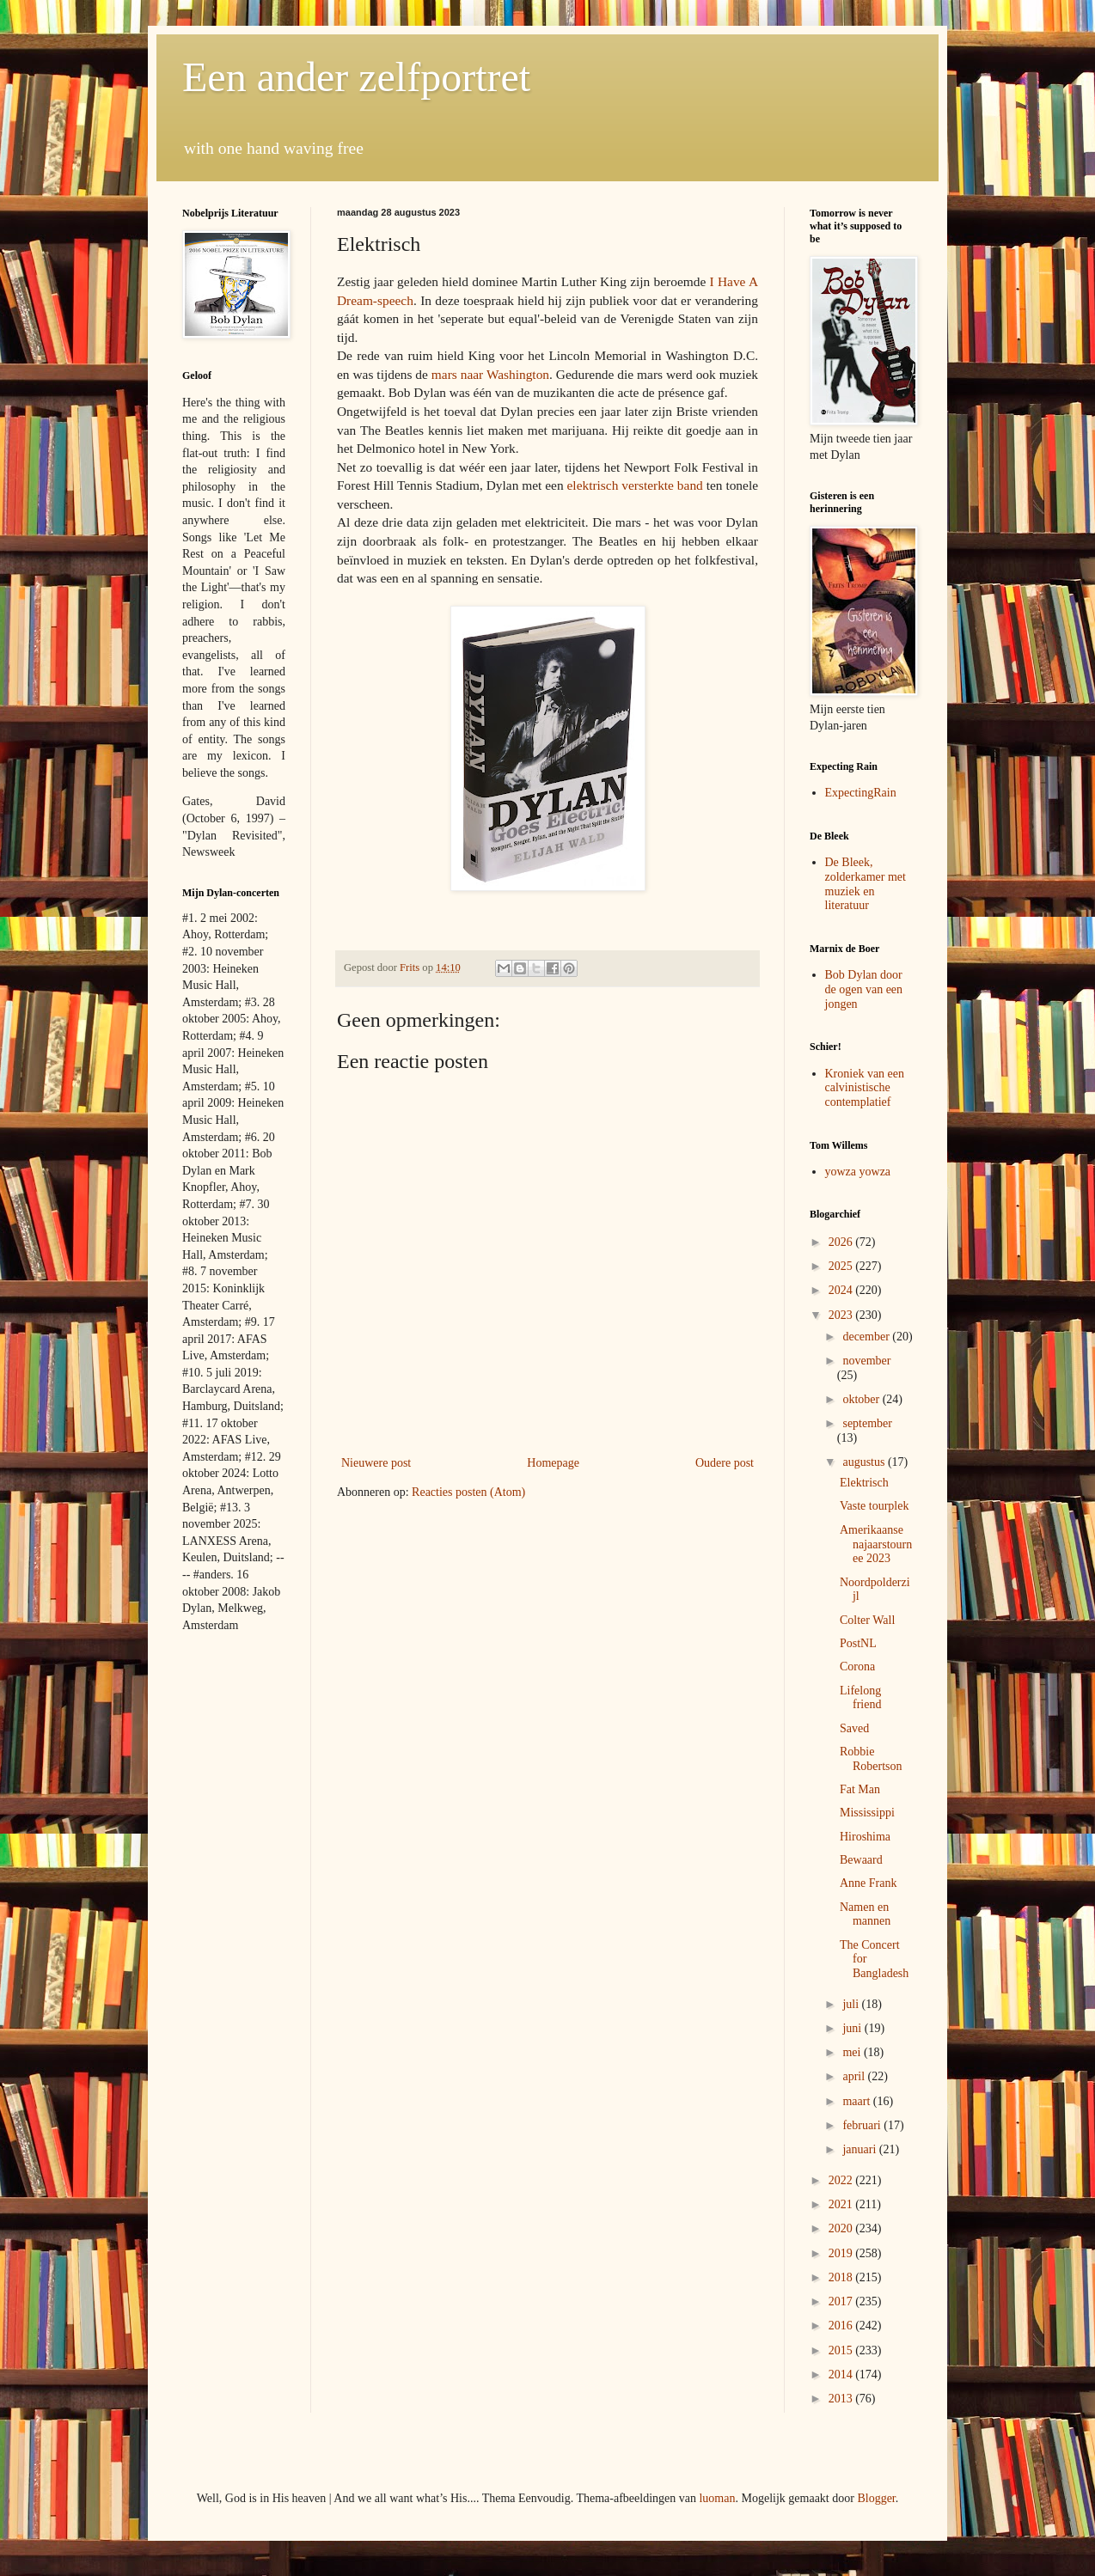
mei (853, 2052)
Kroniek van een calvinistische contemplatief (865, 1088)
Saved (854, 1728)
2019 (842, 2253)
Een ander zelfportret (356, 77)
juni (853, 2028)
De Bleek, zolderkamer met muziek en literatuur (865, 884)
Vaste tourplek (874, 1505)
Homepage (553, 1462)
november (866, 1360)
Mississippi (867, 1812)
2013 (842, 2398)
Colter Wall (867, 1620)
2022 (842, 2180)
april (854, 2076)
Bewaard (861, 1859)
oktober (862, 1399)
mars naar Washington (490, 374)
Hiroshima (865, 1836)
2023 (842, 1315)
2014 (842, 2374)
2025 (842, 1266)
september (867, 1423)
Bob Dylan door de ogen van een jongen (864, 989)
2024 (842, 1290)
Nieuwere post (376, 1462)
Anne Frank (868, 1883)
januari (860, 2149)
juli (851, 2004)
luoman (717, 2498)
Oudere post (724, 1462)
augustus (865, 1462)
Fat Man (860, 1789)
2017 (842, 2301)
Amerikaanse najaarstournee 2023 (876, 1544)
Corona (857, 1666)
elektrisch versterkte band (635, 485)
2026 (842, 1242)
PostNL (858, 1643)
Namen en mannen (865, 1914)
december (867, 1336)
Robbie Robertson (871, 1759)
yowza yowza (858, 1171)
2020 (842, 2228)
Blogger (876, 2498)
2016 (842, 2325)
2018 (842, 2277)
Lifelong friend (860, 1698)
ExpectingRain (860, 792)
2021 (842, 2204)
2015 (842, 2350)
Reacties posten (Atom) (468, 1492)
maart (857, 2101)
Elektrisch (864, 1482)
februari (863, 2125)
